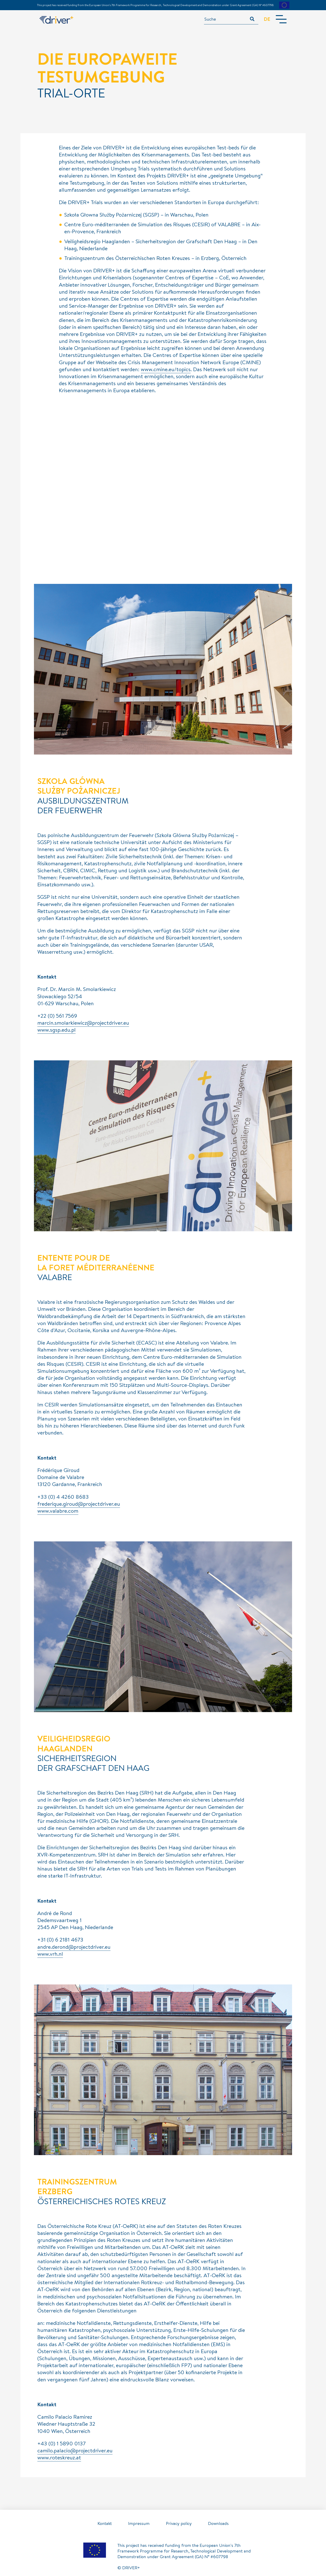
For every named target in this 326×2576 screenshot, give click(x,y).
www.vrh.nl (50, 1954)
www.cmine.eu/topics (166, 369)
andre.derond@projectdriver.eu (73, 1947)
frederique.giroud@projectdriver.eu (78, 1503)
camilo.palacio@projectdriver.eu (75, 2450)
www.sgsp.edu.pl (56, 1029)
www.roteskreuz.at (59, 2457)
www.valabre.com (57, 1510)
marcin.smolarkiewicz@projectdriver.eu (83, 1022)
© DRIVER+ (128, 2568)
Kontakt (105, 2523)
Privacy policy (179, 2523)
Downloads (218, 2523)
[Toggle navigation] (281, 19)
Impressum (139, 2523)
